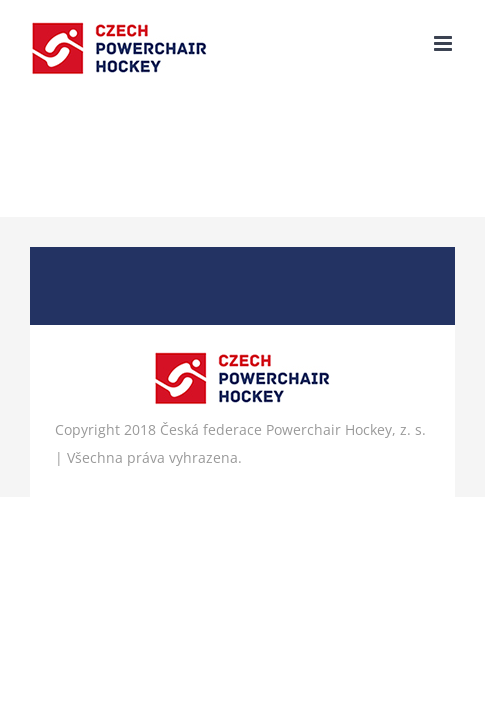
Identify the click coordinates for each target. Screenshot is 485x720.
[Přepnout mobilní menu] (444, 43)
